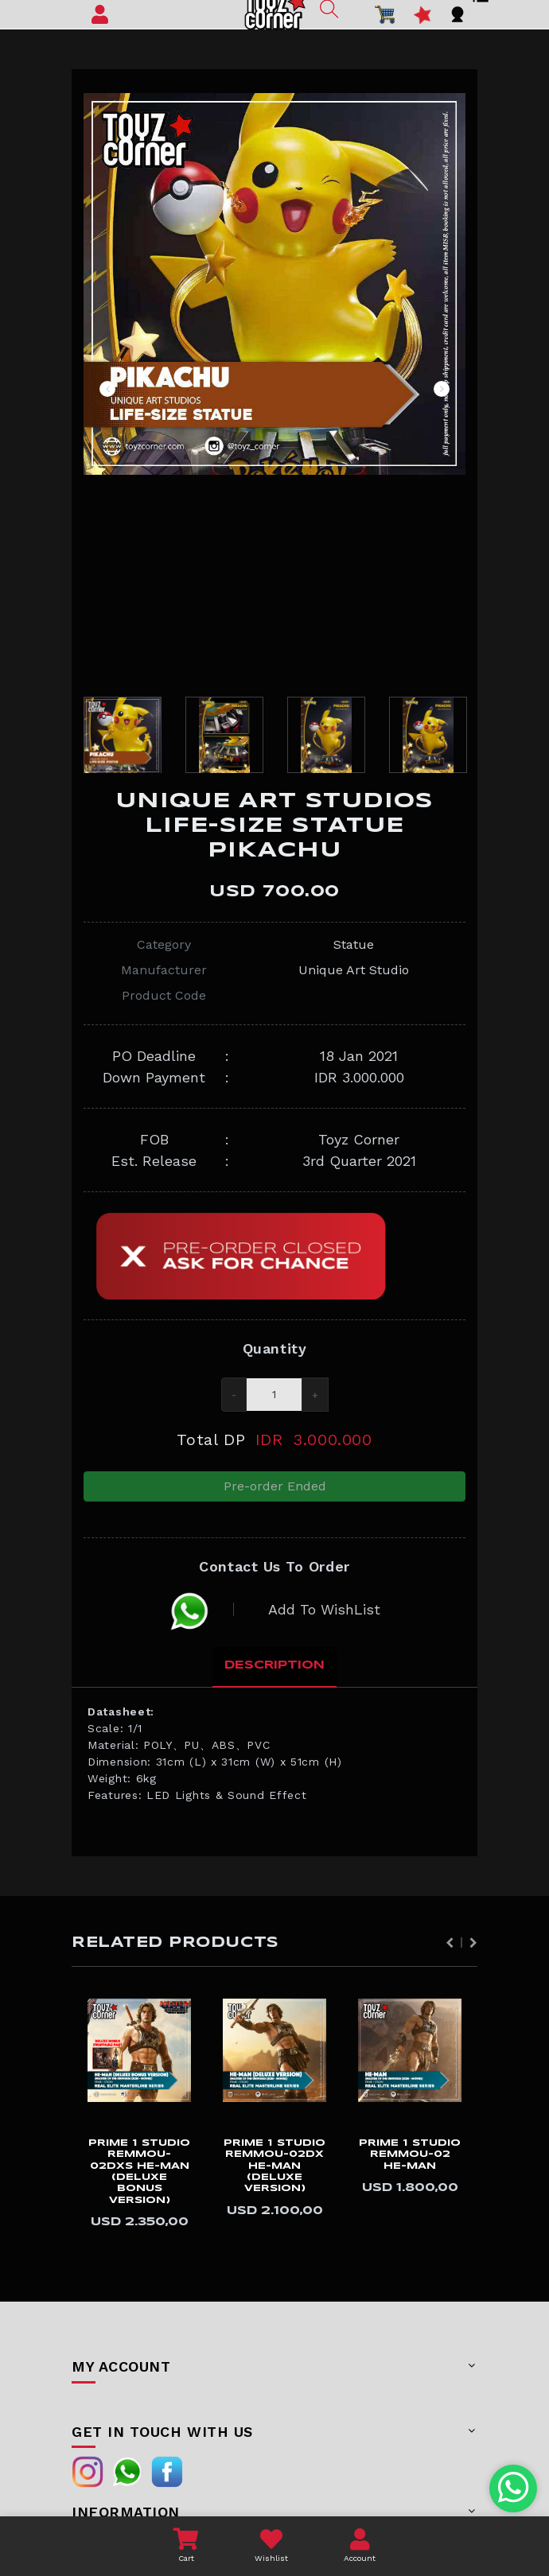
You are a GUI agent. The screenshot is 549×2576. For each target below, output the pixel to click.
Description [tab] (274, 1674)
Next (442, 389)
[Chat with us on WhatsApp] (513, 2488)
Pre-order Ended (275, 1489)
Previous (107, 389)
